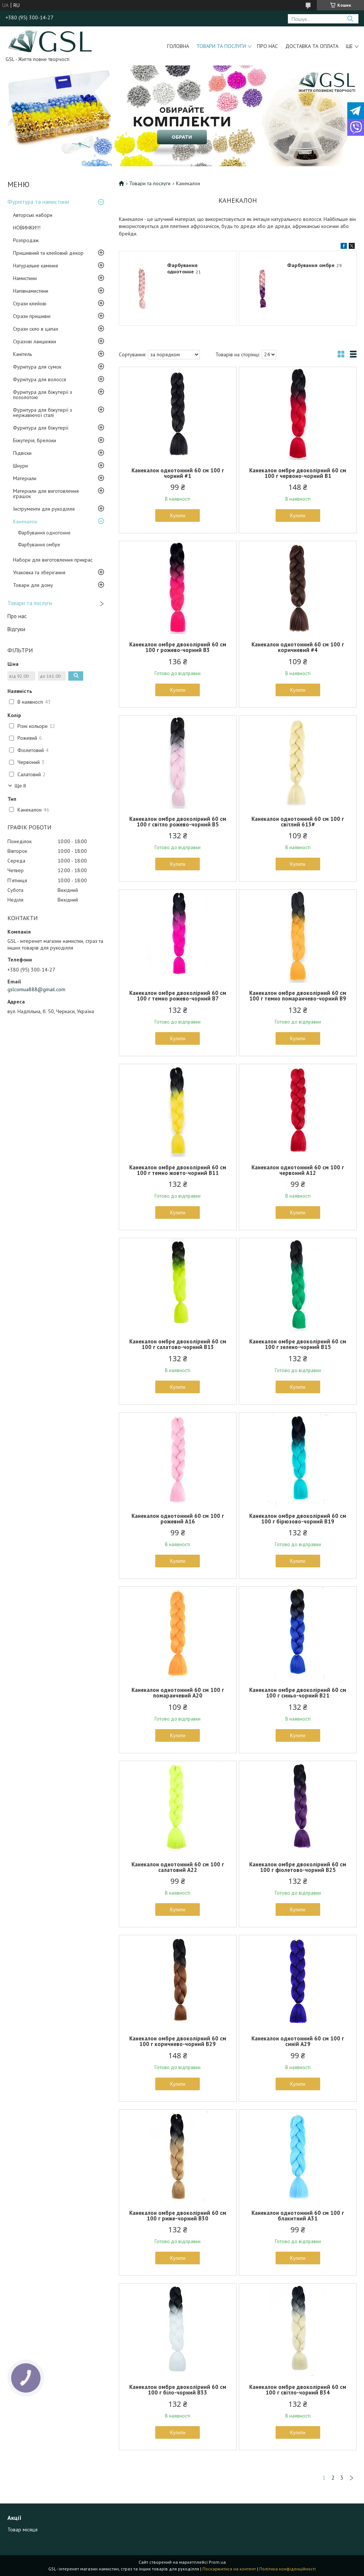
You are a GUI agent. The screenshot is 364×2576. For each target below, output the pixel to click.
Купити (177, 515)
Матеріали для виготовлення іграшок (46, 494)
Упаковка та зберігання (39, 572)
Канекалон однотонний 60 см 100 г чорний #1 (177, 473)
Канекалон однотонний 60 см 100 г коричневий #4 (297, 647)
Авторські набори (32, 215)
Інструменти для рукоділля (44, 508)
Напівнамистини (30, 291)
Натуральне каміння (35, 265)
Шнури (20, 465)
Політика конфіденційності (287, 2569)
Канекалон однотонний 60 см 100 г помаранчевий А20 (177, 1692)
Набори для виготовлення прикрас (52, 559)
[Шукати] (350, 18)
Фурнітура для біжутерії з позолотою (42, 395)
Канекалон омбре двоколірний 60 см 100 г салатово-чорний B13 (177, 1344)
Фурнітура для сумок (37, 366)
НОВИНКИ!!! (26, 227)
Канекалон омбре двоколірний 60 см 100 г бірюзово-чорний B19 (297, 1518)
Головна (178, 46)
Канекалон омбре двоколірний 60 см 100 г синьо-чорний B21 (297, 1692)
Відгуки (16, 629)
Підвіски (22, 453)
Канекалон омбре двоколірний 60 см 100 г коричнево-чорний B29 (177, 2041)
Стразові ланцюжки (34, 341)
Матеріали (24, 478)
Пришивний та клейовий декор (48, 253)
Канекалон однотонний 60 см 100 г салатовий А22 (177, 1867)
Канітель (22, 354)
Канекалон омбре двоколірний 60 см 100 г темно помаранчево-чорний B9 (297, 995)
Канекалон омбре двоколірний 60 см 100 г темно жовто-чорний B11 (177, 1170)
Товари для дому (33, 585)
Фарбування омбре (39, 545)
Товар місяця (22, 2529)
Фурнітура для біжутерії (40, 427)
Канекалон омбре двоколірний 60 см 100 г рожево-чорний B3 (177, 647)
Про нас (267, 46)
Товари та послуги (221, 46)
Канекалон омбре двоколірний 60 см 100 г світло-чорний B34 (297, 2389)
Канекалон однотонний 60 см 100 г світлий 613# (297, 821)
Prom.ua (217, 2562)
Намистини (25, 278)
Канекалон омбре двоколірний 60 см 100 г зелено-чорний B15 (297, 1344)
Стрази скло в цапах (35, 328)
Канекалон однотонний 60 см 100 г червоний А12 (297, 1170)
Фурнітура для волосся (39, 379)
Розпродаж (26, 240)
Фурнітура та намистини (38, 201)
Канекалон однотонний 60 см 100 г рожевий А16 (177, 1518)
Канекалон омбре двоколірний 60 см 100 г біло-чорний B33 (177, 2389)
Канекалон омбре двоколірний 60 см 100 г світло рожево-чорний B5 (177, 821)
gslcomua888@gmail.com (36, 989)
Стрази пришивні (32, 316)
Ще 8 (20, 785)
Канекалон (25, 521)
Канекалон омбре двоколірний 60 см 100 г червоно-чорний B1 (297, 473)
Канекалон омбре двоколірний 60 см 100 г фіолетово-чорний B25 (297, 1867)
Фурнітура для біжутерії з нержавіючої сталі (42, 412)
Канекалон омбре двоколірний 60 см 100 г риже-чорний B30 (177, 2215)
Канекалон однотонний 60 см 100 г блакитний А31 (297, 2215)
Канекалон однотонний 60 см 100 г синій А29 (297, 2041)
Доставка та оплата (311, 46)
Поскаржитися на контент (229, 2569)
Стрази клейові (29, 303)
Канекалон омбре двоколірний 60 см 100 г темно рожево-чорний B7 (177, 995)
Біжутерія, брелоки (34, 440)
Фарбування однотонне (44, 533)
